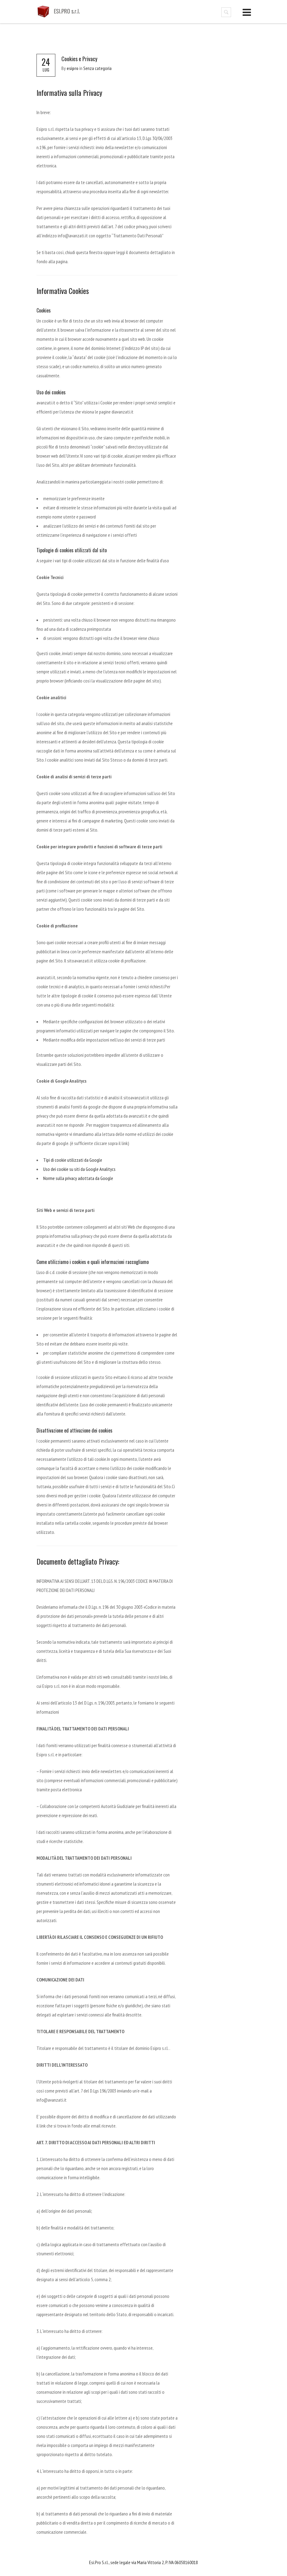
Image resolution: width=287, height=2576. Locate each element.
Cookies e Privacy (79, 59)
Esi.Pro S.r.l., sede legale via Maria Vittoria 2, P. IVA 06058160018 (143, 2562)
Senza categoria (97, 68)
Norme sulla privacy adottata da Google (78, 1178)
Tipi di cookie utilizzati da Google (72, 1160)
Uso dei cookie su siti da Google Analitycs (79, 1169)
